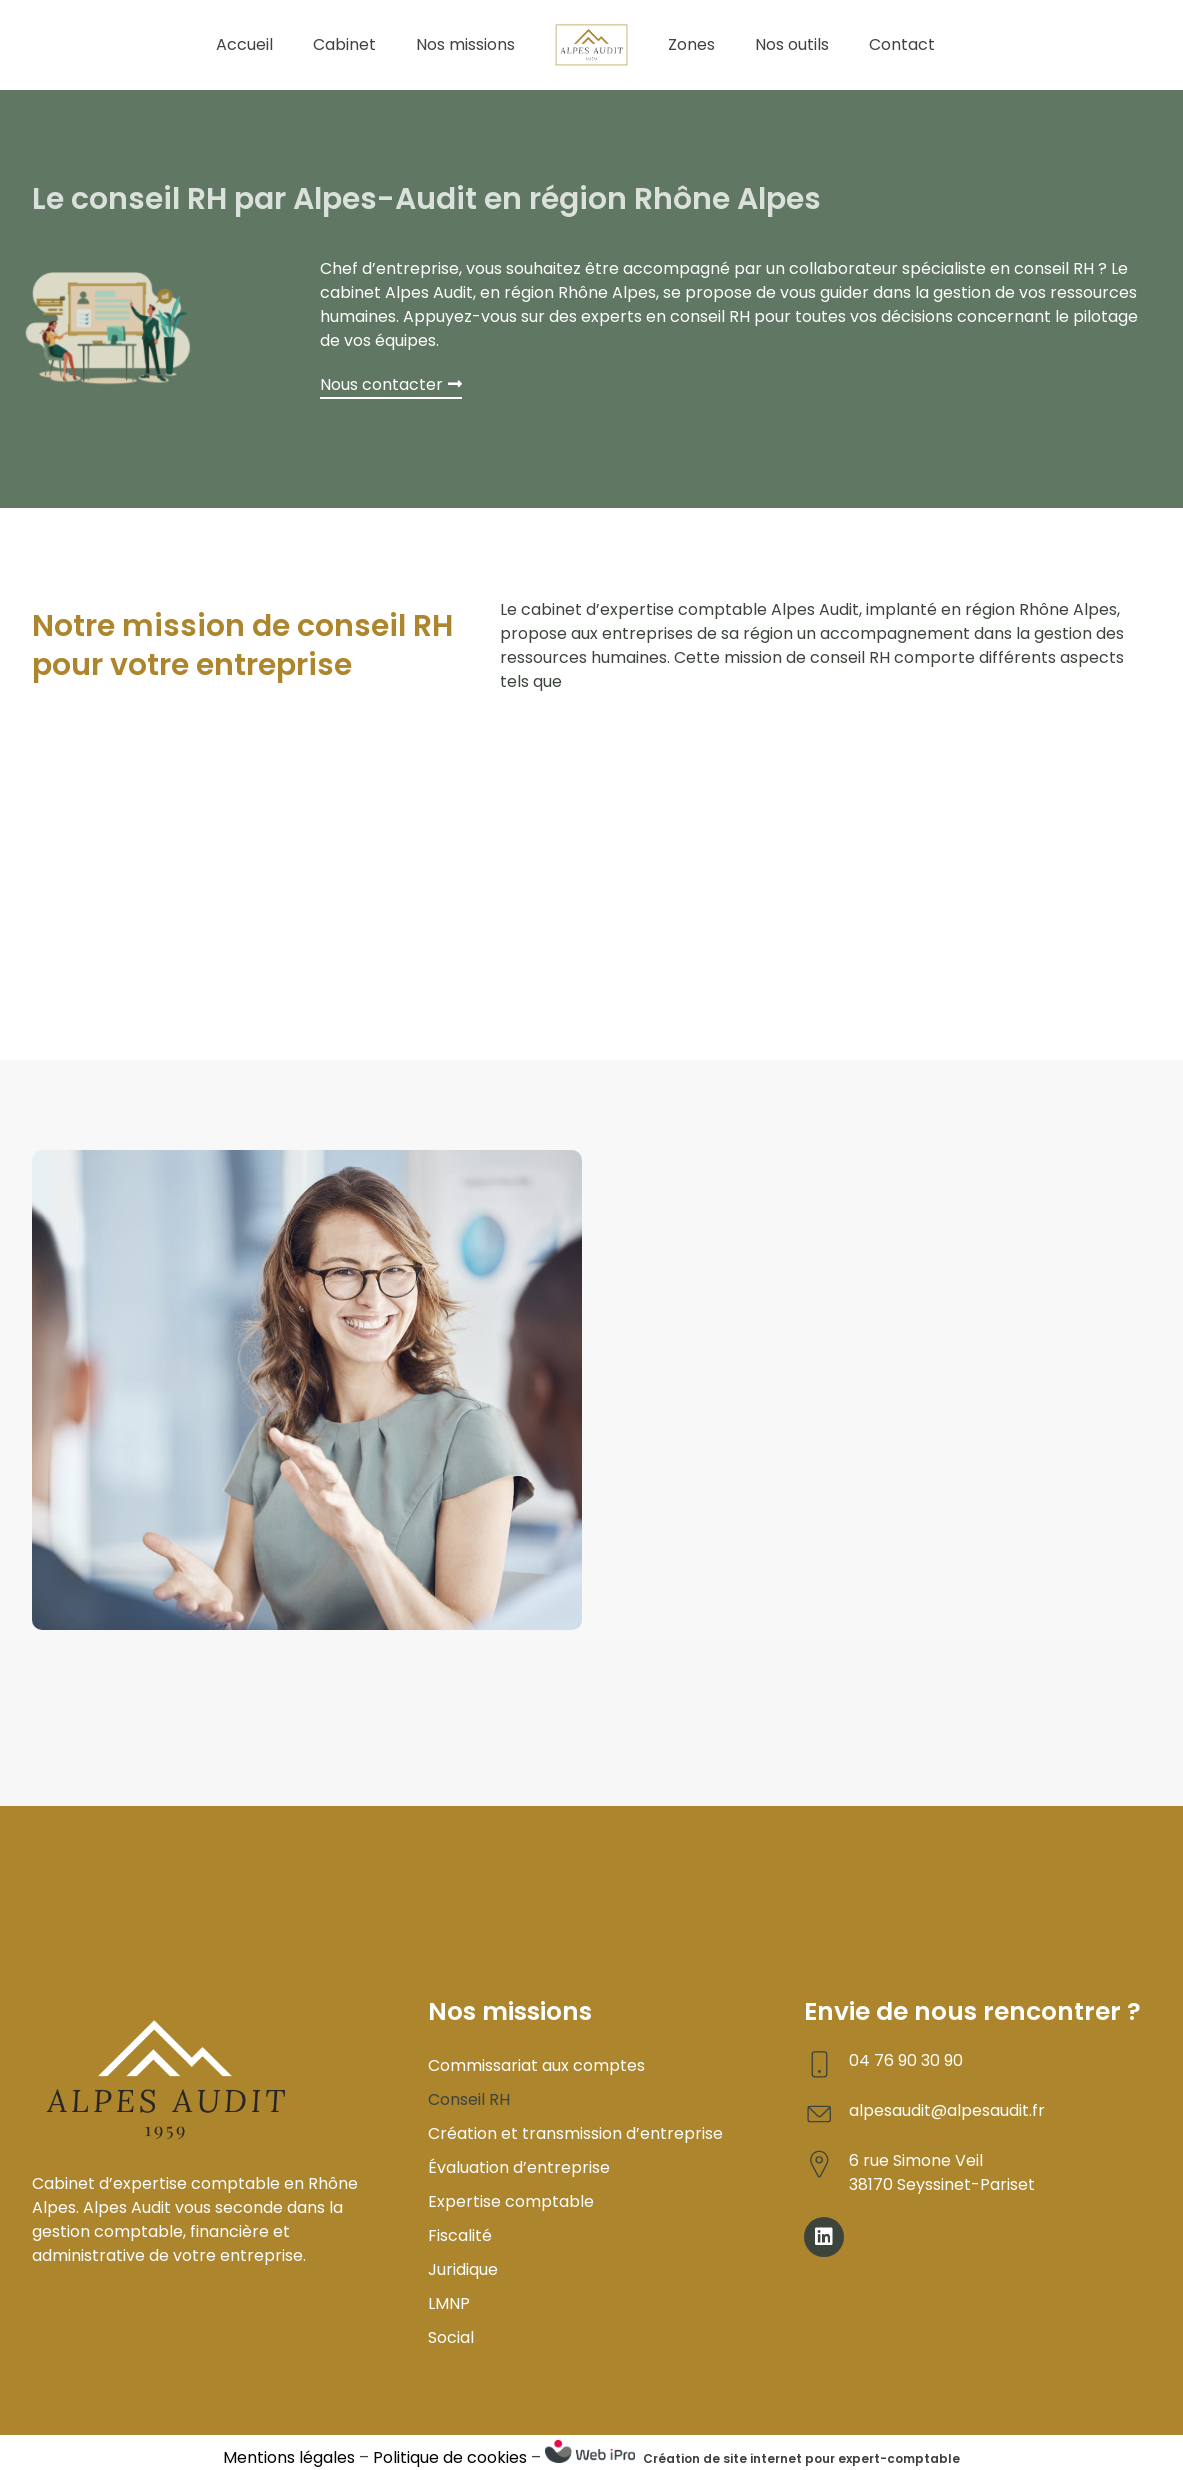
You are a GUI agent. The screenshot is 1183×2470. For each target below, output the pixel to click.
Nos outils (792, 44)
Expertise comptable (511, 2201)
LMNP (449, 2303)
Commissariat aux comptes (536, 2065)
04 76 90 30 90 (906, 2060)
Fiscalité (460, 2235)
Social (451, 2337)
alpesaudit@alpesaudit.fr (947, 2110)
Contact (902, 44)
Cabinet (344, 44)
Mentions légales (289, 2457)
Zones (691, 44)
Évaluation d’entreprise (519, 2167)
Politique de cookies (450, 2457)
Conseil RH (469, 2099)
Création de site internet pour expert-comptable (801, 2458)
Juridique (463, 2269)
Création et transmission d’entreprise (575, 2133)
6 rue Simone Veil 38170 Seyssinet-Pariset (942, 2172)
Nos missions (465, 44)
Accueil (244, 44)
